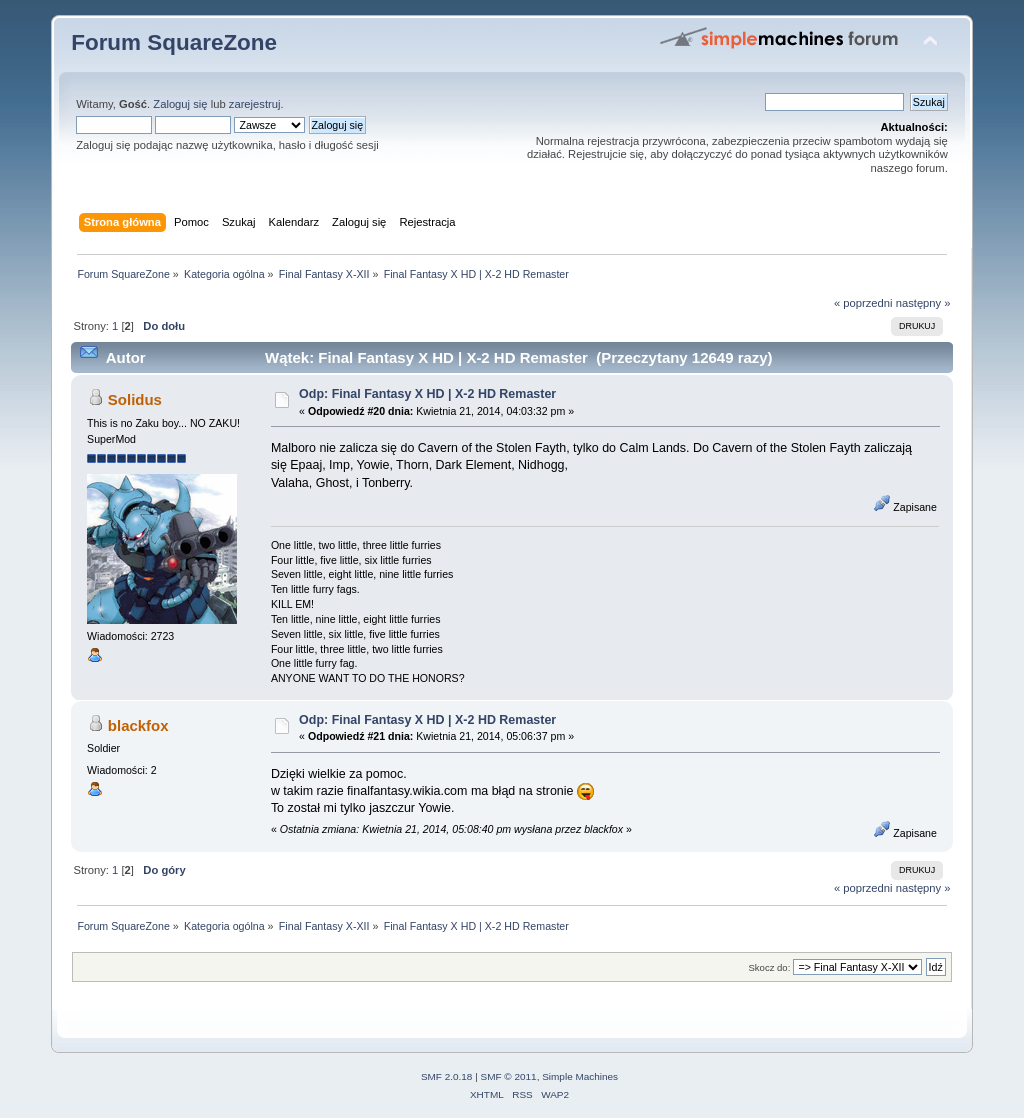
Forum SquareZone (174, 42)
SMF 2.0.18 (447, 1076)
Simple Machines (580, 1076)
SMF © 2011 (509, 1076)
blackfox (138, 725)
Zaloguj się (180, 104)
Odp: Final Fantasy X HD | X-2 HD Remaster (427, 394)
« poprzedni (863, 303)
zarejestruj (255, 104)
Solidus (135, 399)
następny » (923, 303)
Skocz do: (769, 967)
